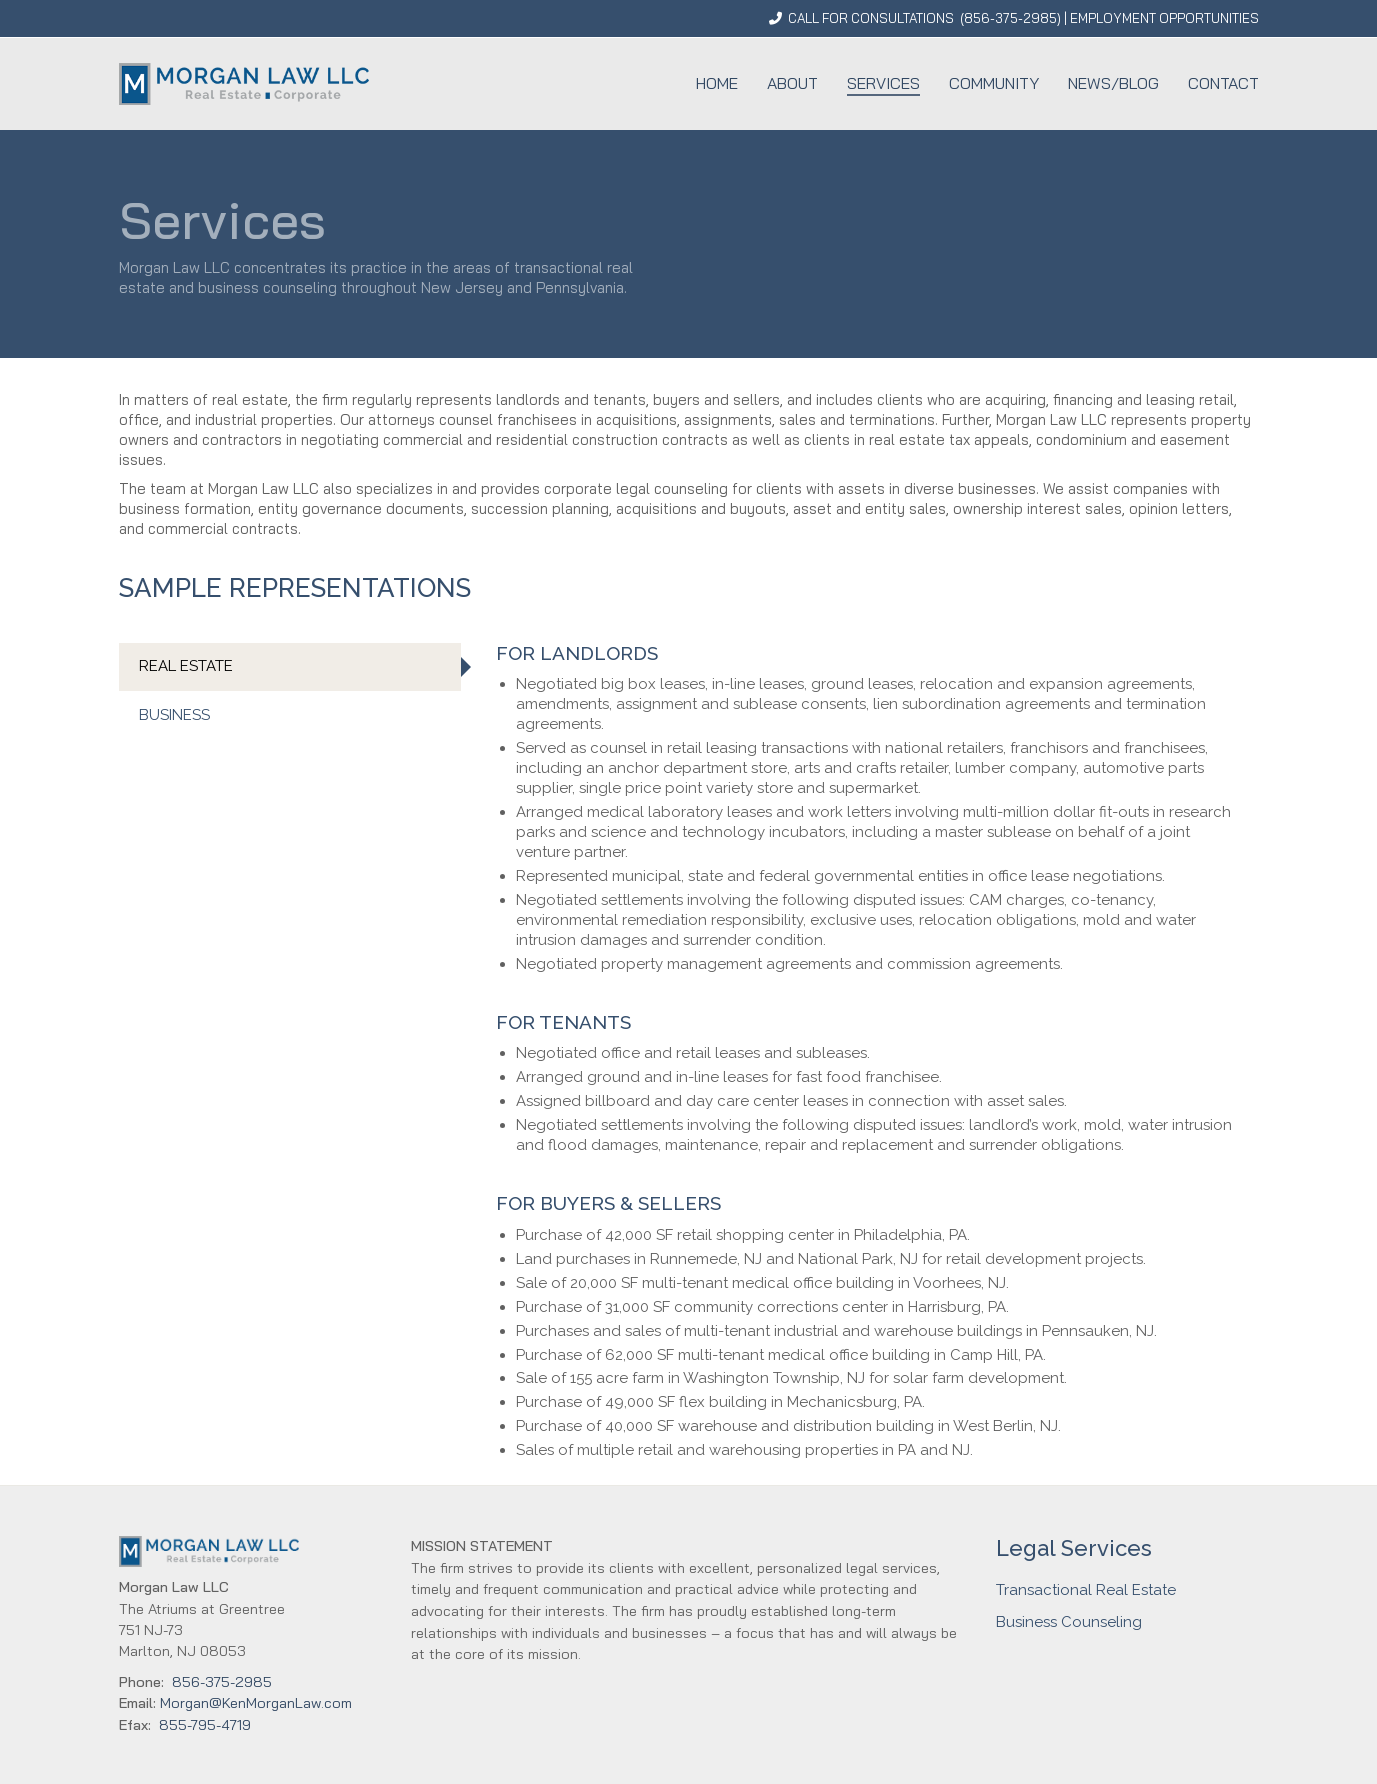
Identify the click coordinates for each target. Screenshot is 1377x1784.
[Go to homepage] (244, 84)
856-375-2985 (1010, 18)
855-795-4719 (205, 1725)
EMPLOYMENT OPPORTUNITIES (1164, 18)
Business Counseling (1069, 1622)
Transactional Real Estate (1086, 1590)
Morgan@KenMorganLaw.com (256, 1703)
